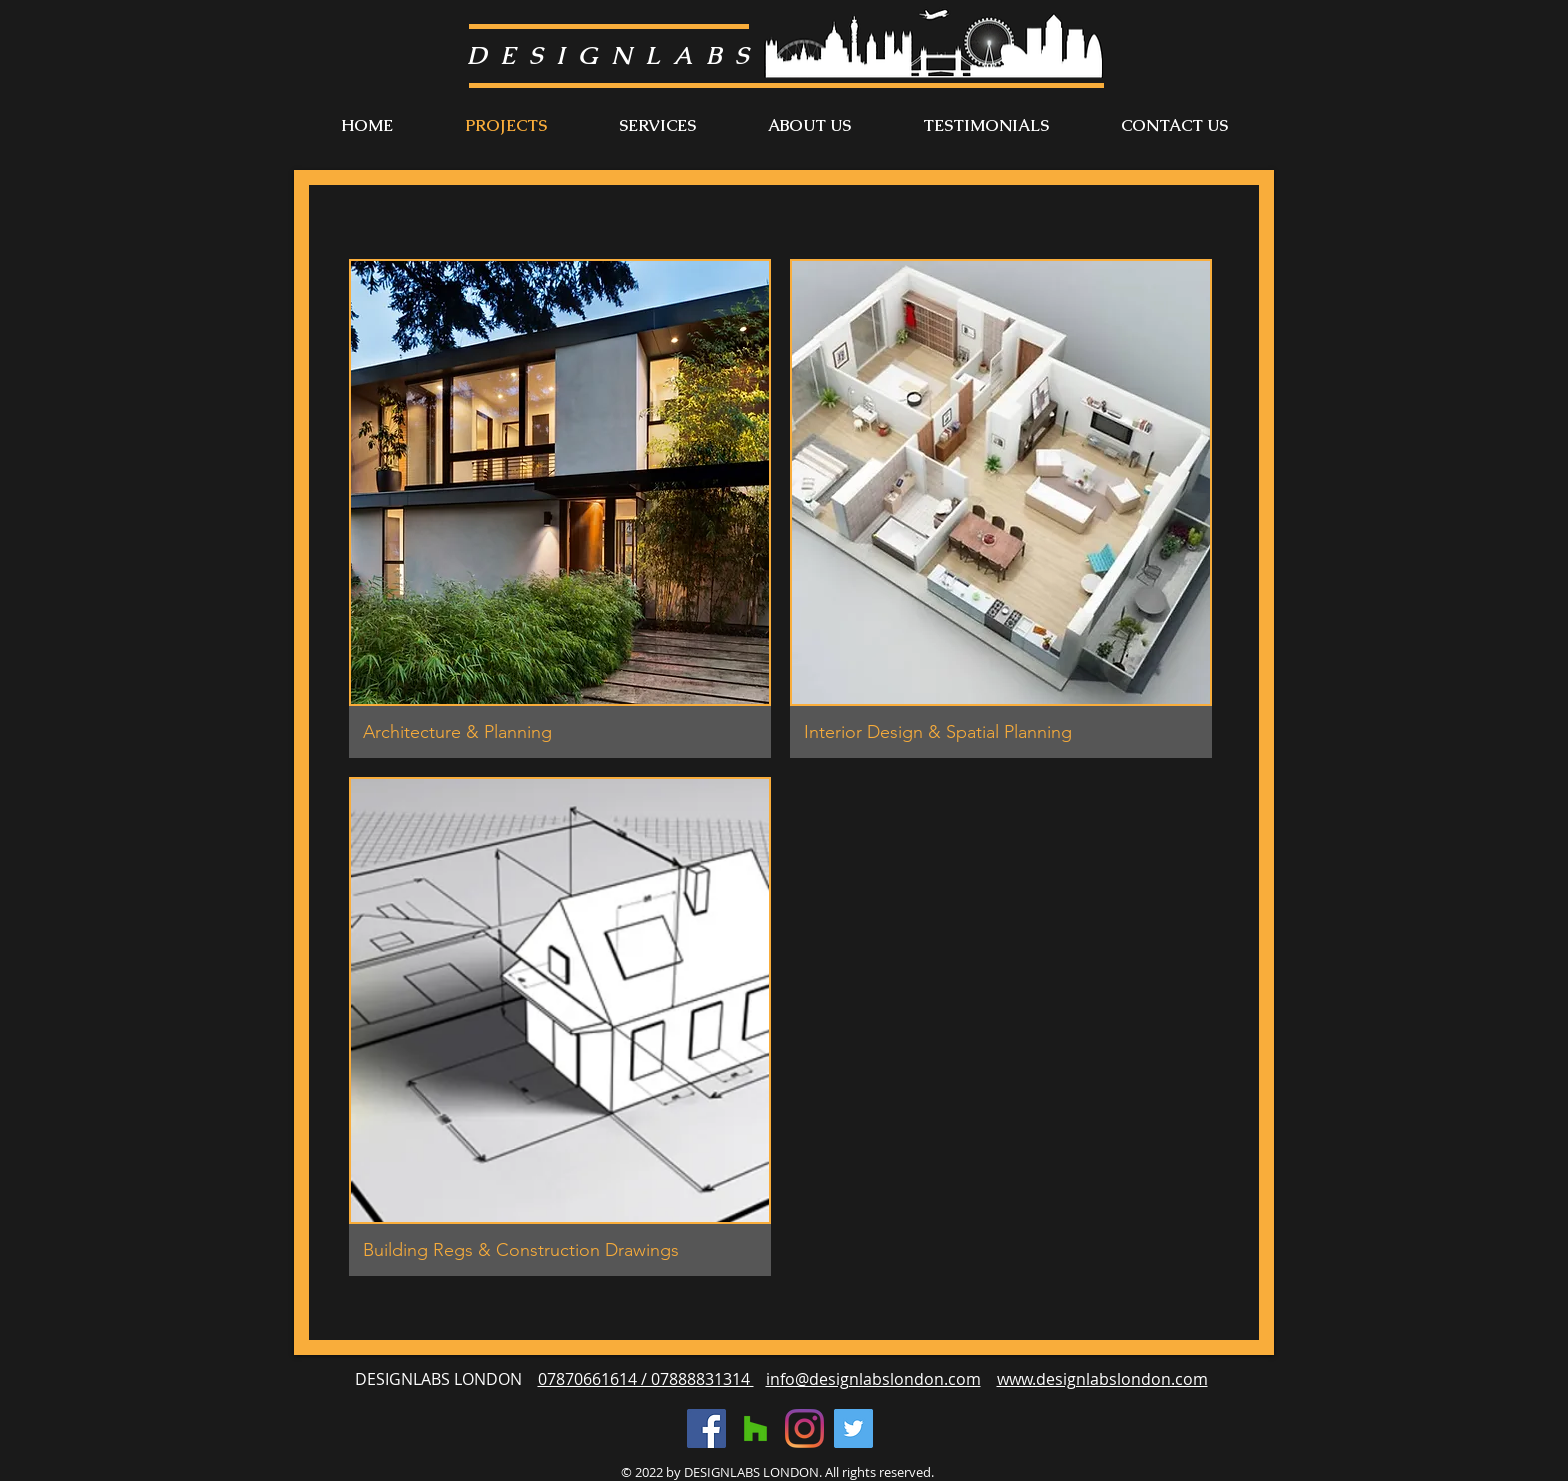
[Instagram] (804, 1428)
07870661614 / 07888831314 (646, 1379)
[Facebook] (706, 1428)
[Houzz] (755, 1428)
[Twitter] (853, 1428)
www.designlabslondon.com (1102, 1379)
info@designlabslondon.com (873, 1379)
